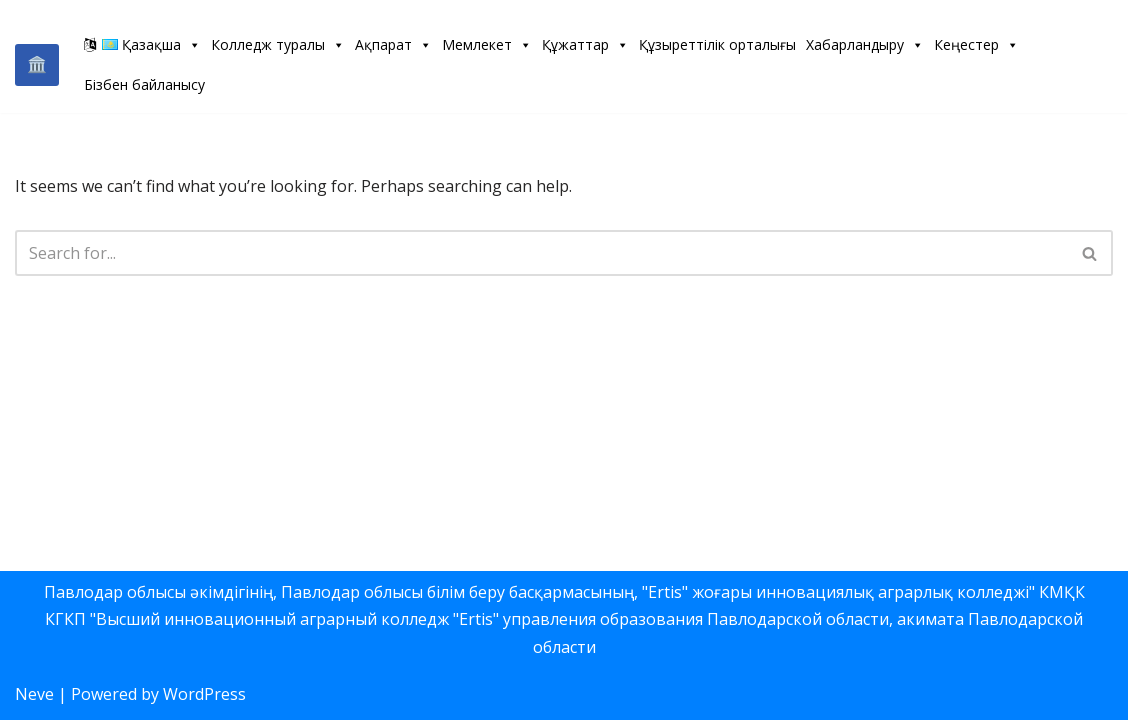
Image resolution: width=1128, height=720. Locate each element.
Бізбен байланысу (144, 84)
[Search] (541, 253)
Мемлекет (487, 44)
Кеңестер (976, 44)
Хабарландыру (865, 44)
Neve (34, 694)
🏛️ (37, 64)
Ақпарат (393, 44)
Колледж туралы (278, 44)
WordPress (204, 694)
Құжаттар (585, 44)
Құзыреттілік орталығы (717, 44)
